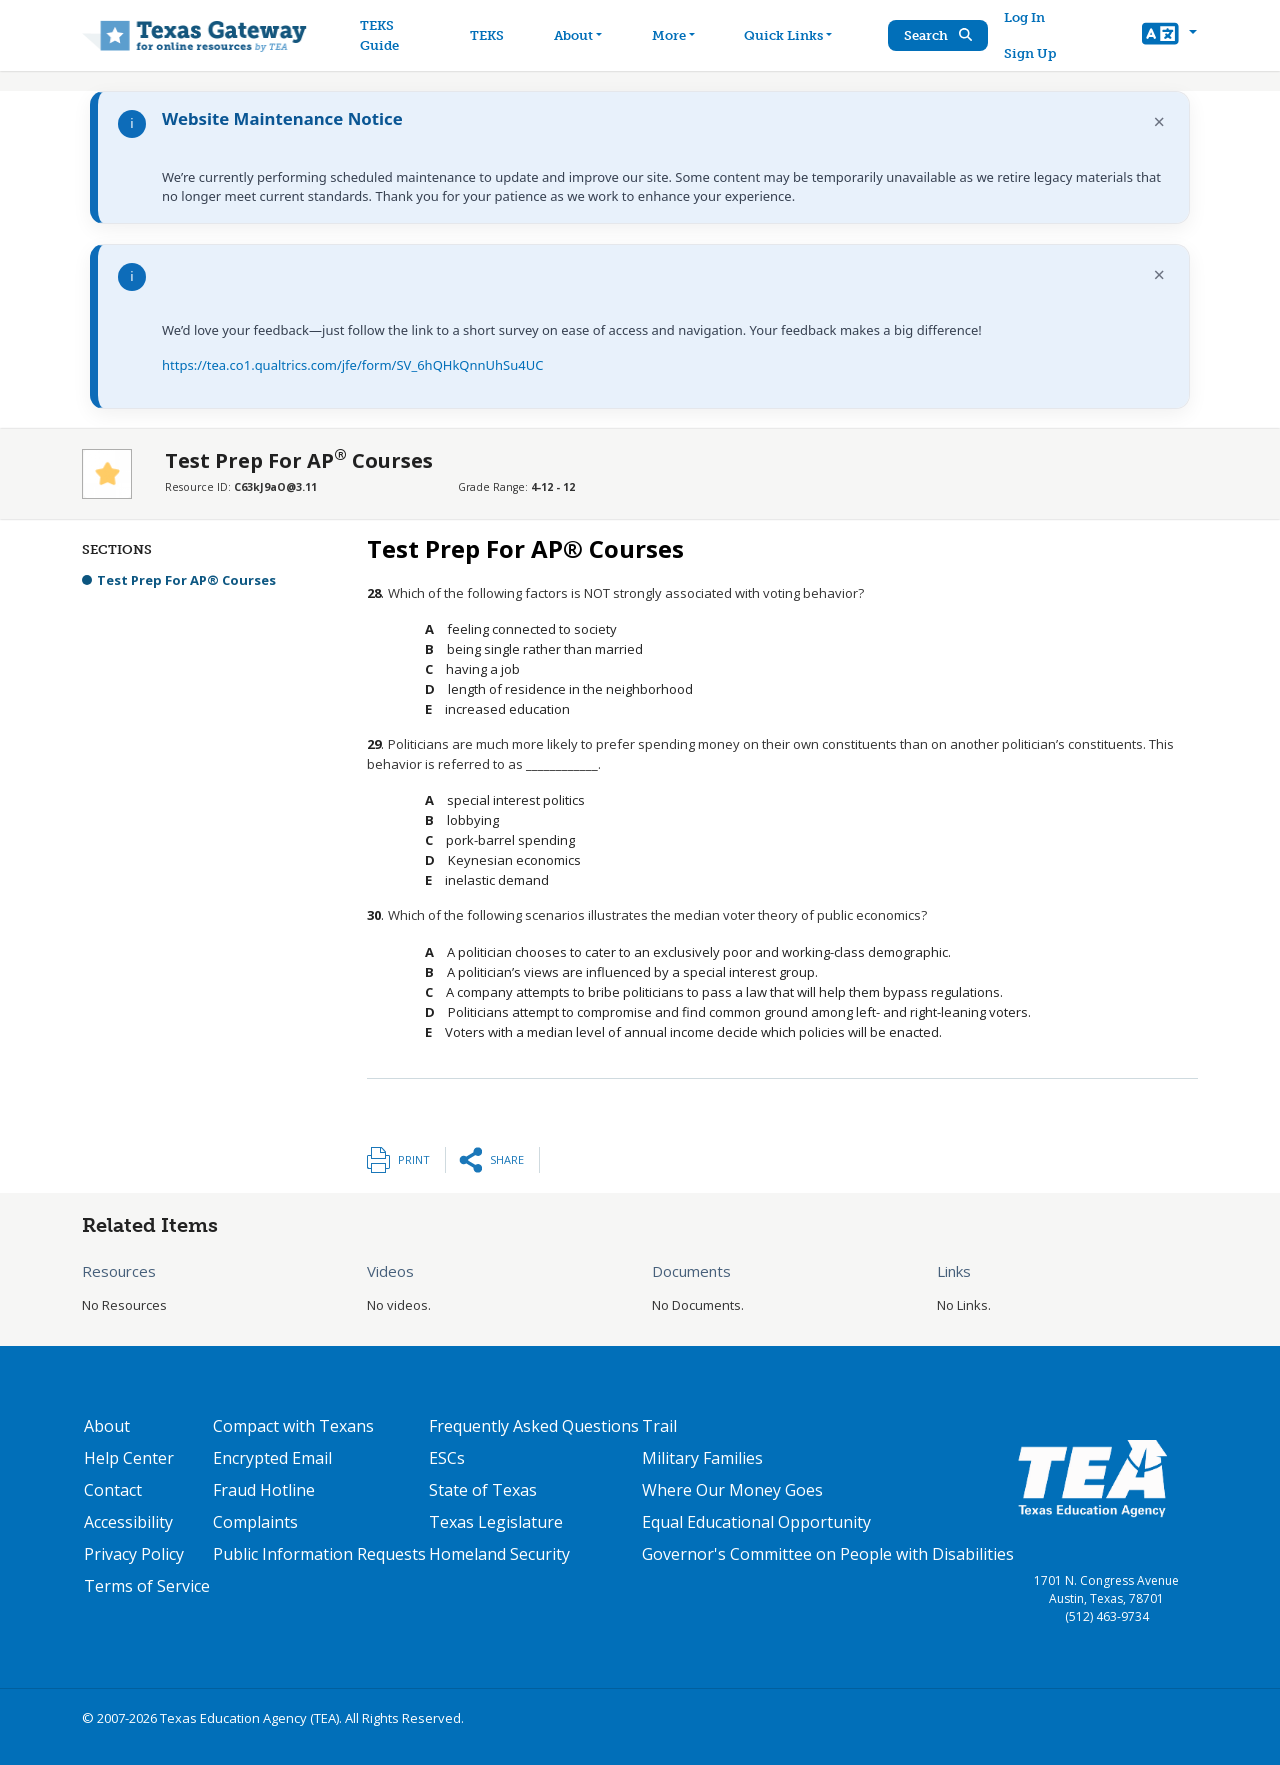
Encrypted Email (272, 1458)
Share (507, 1159)
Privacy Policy (134, 1554)
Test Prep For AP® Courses (186, 580)
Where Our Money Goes (732, 1490)
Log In (1025, 17)
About (107, 1426)
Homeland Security (499, 1554)
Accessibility (128, 1522)
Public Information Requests (319, 1554)
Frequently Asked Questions (534, 1426)
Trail (659, 1426)
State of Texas (483, 1490)
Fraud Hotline (264, 1490)
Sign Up (1031, 53)
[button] (1169, 36)
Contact (113, 1490)
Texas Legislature (496, 1522)
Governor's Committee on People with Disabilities (828, 1554)
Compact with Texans (293, 1426)
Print (414, 1159)
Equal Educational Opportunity (756, 1522)
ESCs (447, 1458)
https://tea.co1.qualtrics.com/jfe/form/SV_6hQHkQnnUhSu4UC (352, 365)
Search (939, 35)
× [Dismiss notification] (1159, 121)
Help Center (129, 1458)
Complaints (255, 1522)
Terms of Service (147, 1586)
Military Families (702, 1458)
